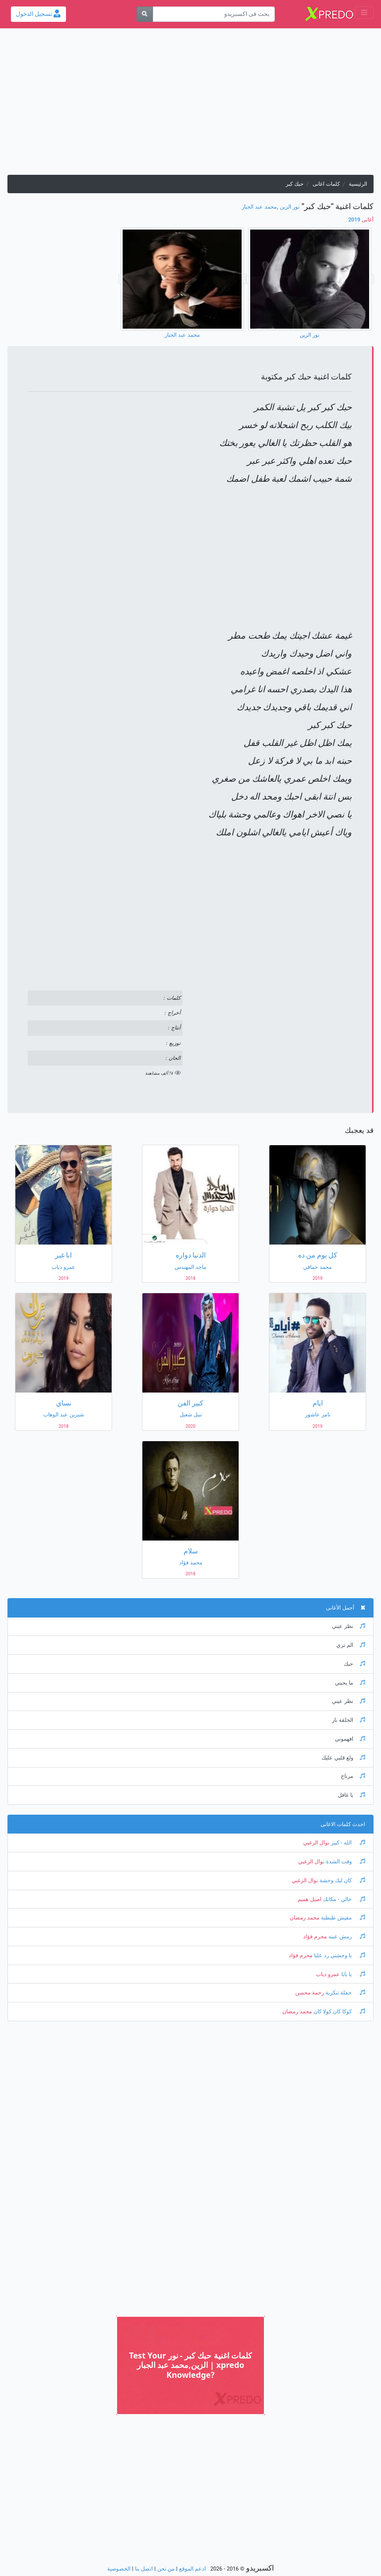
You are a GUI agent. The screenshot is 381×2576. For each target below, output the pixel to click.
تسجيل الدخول (38, 13)
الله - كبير (347, 1843)
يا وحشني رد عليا (339, 1955)
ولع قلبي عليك (343, 1758)
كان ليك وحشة (341, 1880)
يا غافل (351, 1795)
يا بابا (352, 1974)
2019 (361, 220)
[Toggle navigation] (364, 12)
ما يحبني (350, 1683)
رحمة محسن (309, 1992)
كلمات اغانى (326, 184)
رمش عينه (346, 1936)
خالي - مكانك (343, 1899)
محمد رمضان (304, 1917)
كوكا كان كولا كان (338, 2011)
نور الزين (290, 207)
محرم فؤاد (315, 1936)
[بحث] (144, 14)
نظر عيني (348, 1626)
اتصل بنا (144, 2569)
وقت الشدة (344, 1861)
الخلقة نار (348, 1720)
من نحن (166, 2569)
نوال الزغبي (316, 1843)
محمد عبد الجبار (259, 207)
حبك (354, 1664)
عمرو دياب (328, 1974)
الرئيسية (358, 184)
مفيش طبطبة (342, 1917)
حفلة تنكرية (344, 1992)
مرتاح (353, 1776)
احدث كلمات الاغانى (342, 1824)
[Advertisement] (190, 105)
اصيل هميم (309, 1899)
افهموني (350, 1739)
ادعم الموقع (192, 2569)
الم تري (350, 1645)
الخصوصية (118, 2569)
